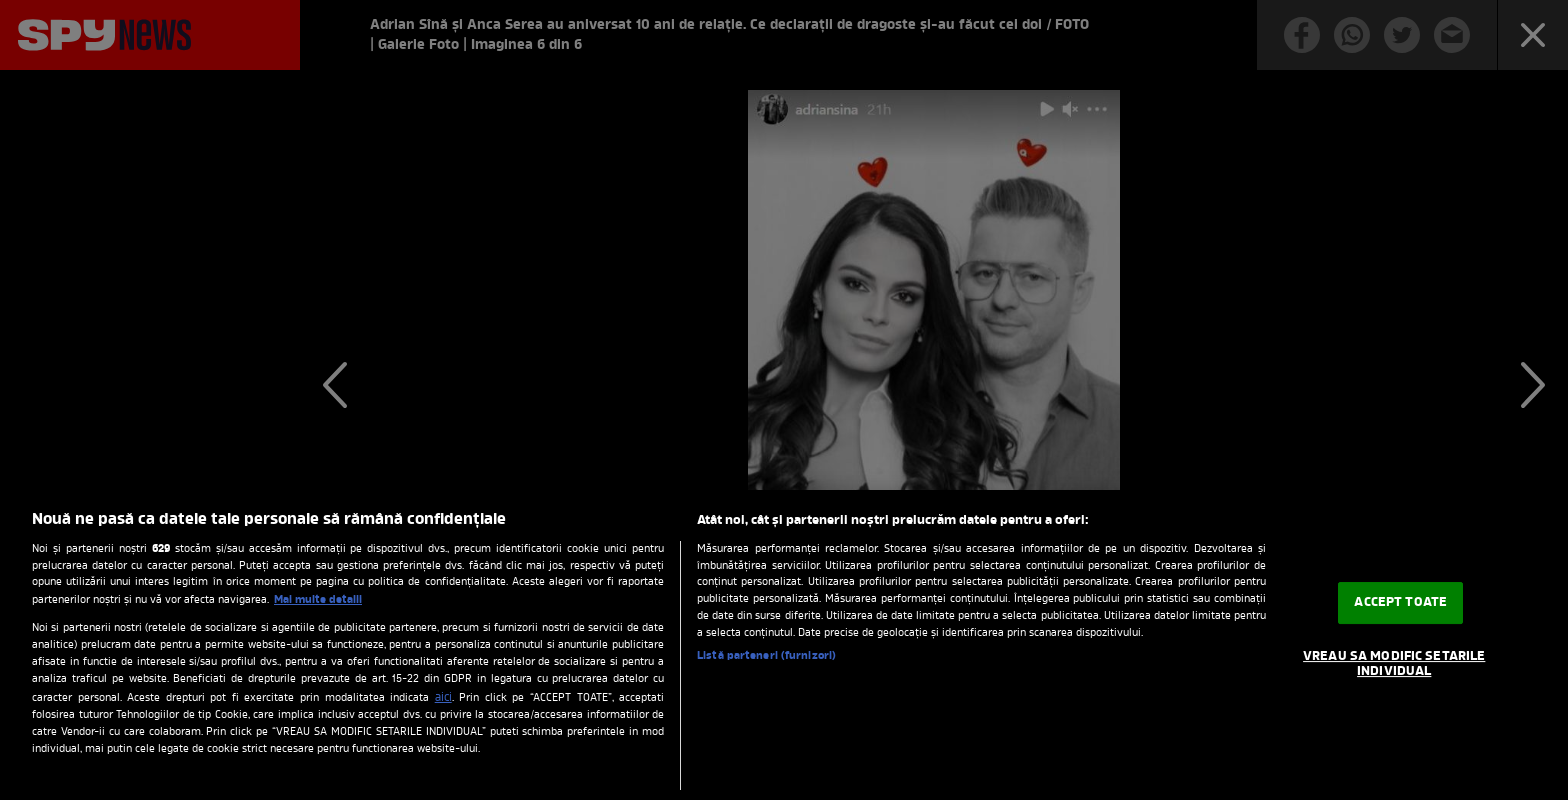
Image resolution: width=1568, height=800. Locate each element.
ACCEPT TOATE (1400, 602)
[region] (784, 645)
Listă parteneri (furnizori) (766, 656)
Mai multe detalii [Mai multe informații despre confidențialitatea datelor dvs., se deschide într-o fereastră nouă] (318, 600)
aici (443, 698)
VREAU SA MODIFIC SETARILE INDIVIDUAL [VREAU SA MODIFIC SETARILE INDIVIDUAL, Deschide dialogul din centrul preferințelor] (1394, 664)
